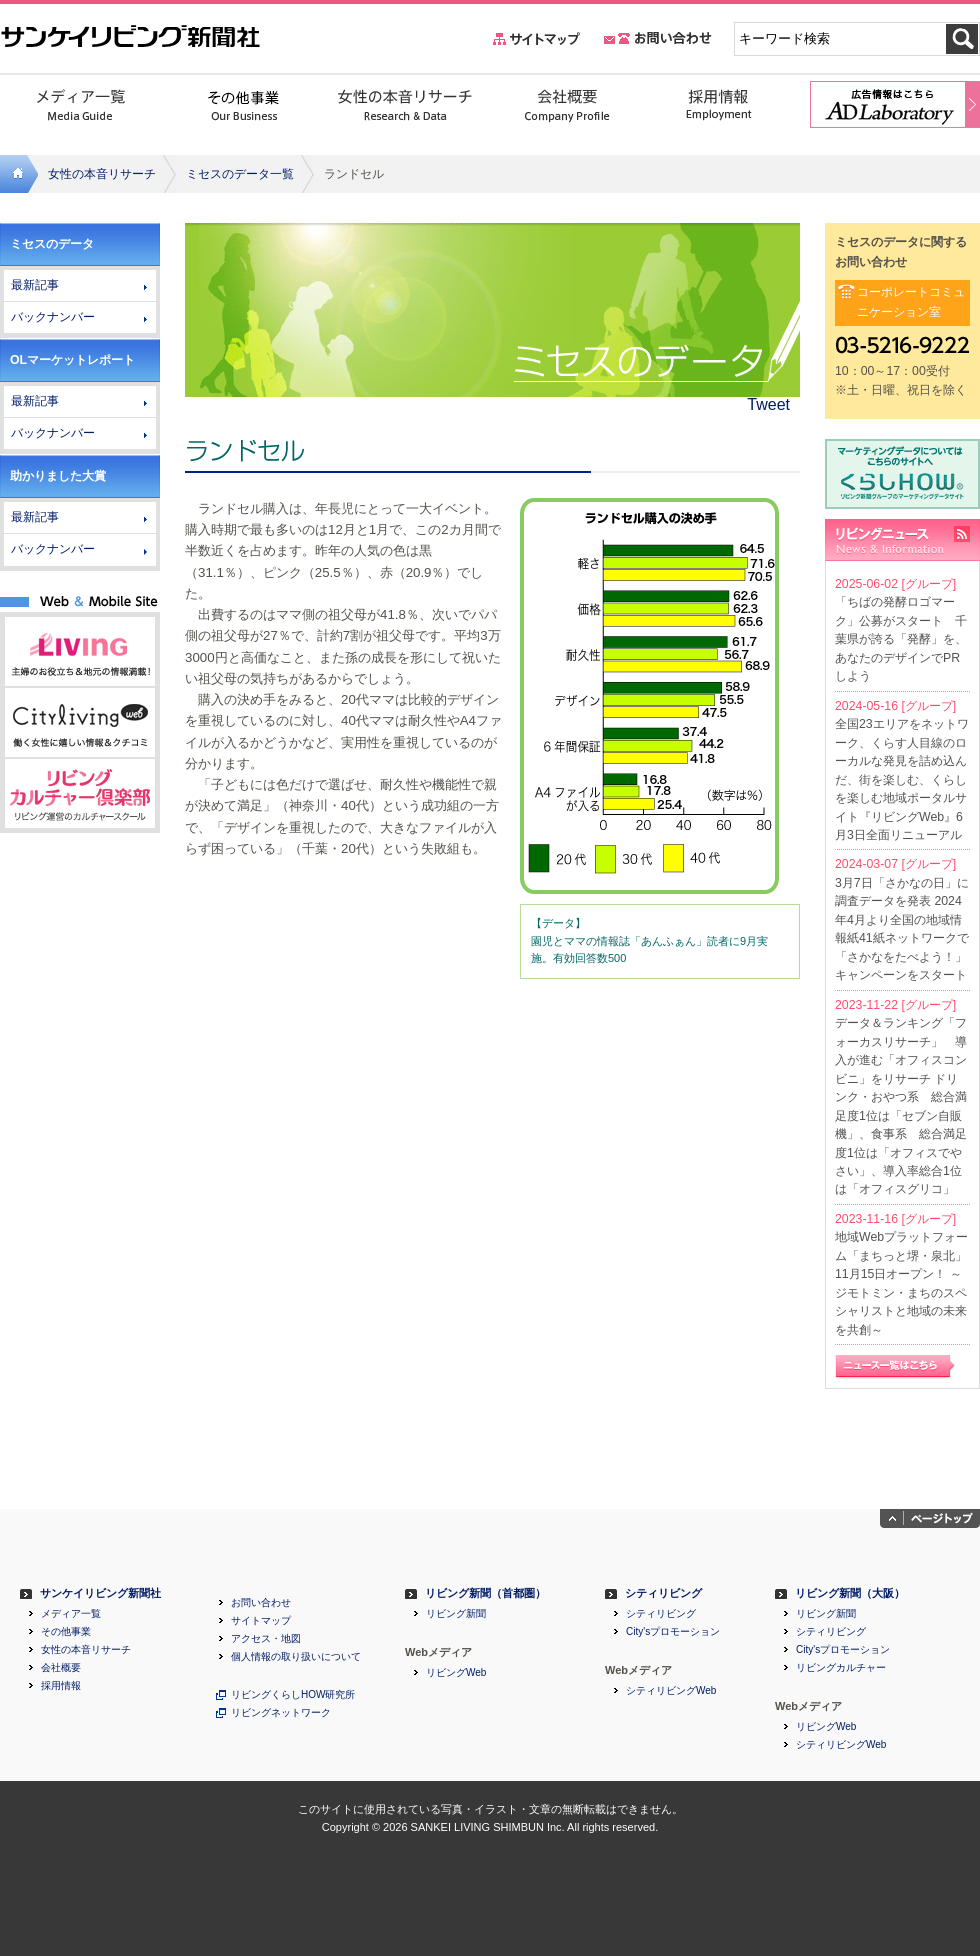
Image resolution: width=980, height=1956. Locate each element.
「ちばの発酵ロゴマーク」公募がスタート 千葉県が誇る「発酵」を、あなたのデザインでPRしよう (901, 639)
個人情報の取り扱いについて (296, 1657)
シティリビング (663, 1593)
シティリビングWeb (671, 1691)
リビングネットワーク (281, 1713)
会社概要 (61, 1668)
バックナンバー (53, 317)
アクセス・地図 (266, 1639)
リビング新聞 (456, 1614)
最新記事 (35, 285)
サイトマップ (261, 1621)
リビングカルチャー (841, 1668)
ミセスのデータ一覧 (240, 174)
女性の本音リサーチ (102, 174)
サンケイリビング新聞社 (100, 1593)
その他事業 (66, 1632)
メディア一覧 (71, 1614)
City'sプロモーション (673, 1632)
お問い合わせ (261, 1603)
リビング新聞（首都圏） (485, 1593)
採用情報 (61, 1686)
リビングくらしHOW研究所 (293, 1695)
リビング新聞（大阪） (850, 1593)
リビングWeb (456, 1673)
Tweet (768, 404)
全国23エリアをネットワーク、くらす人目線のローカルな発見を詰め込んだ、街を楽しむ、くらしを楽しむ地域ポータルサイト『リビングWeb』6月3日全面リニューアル (902, 779)
